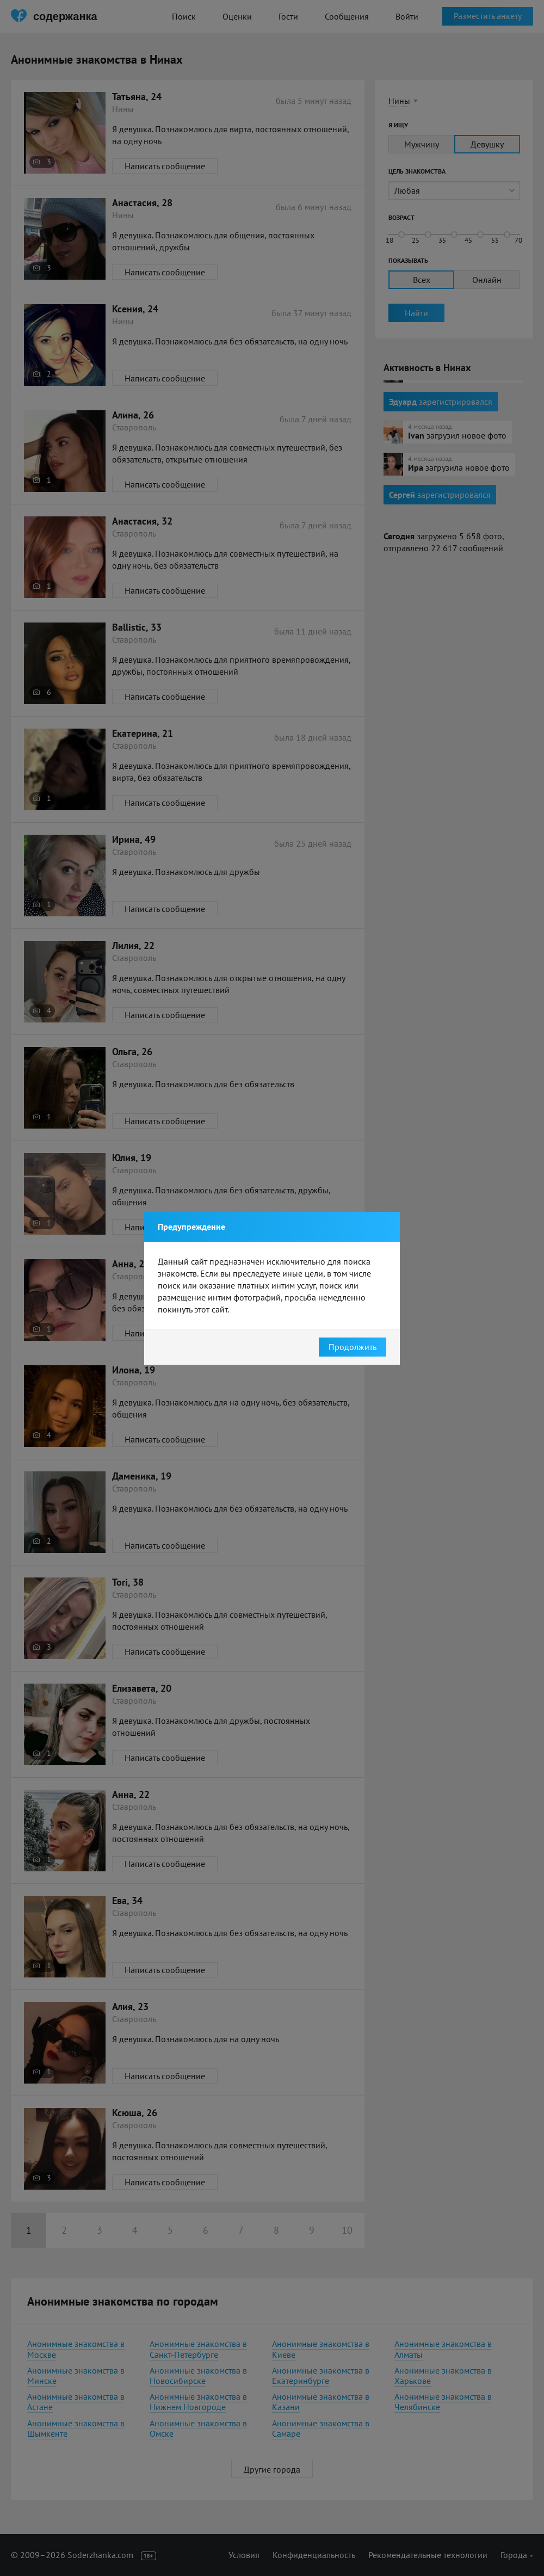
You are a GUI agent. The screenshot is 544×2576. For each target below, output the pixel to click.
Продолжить (352, 1346)
